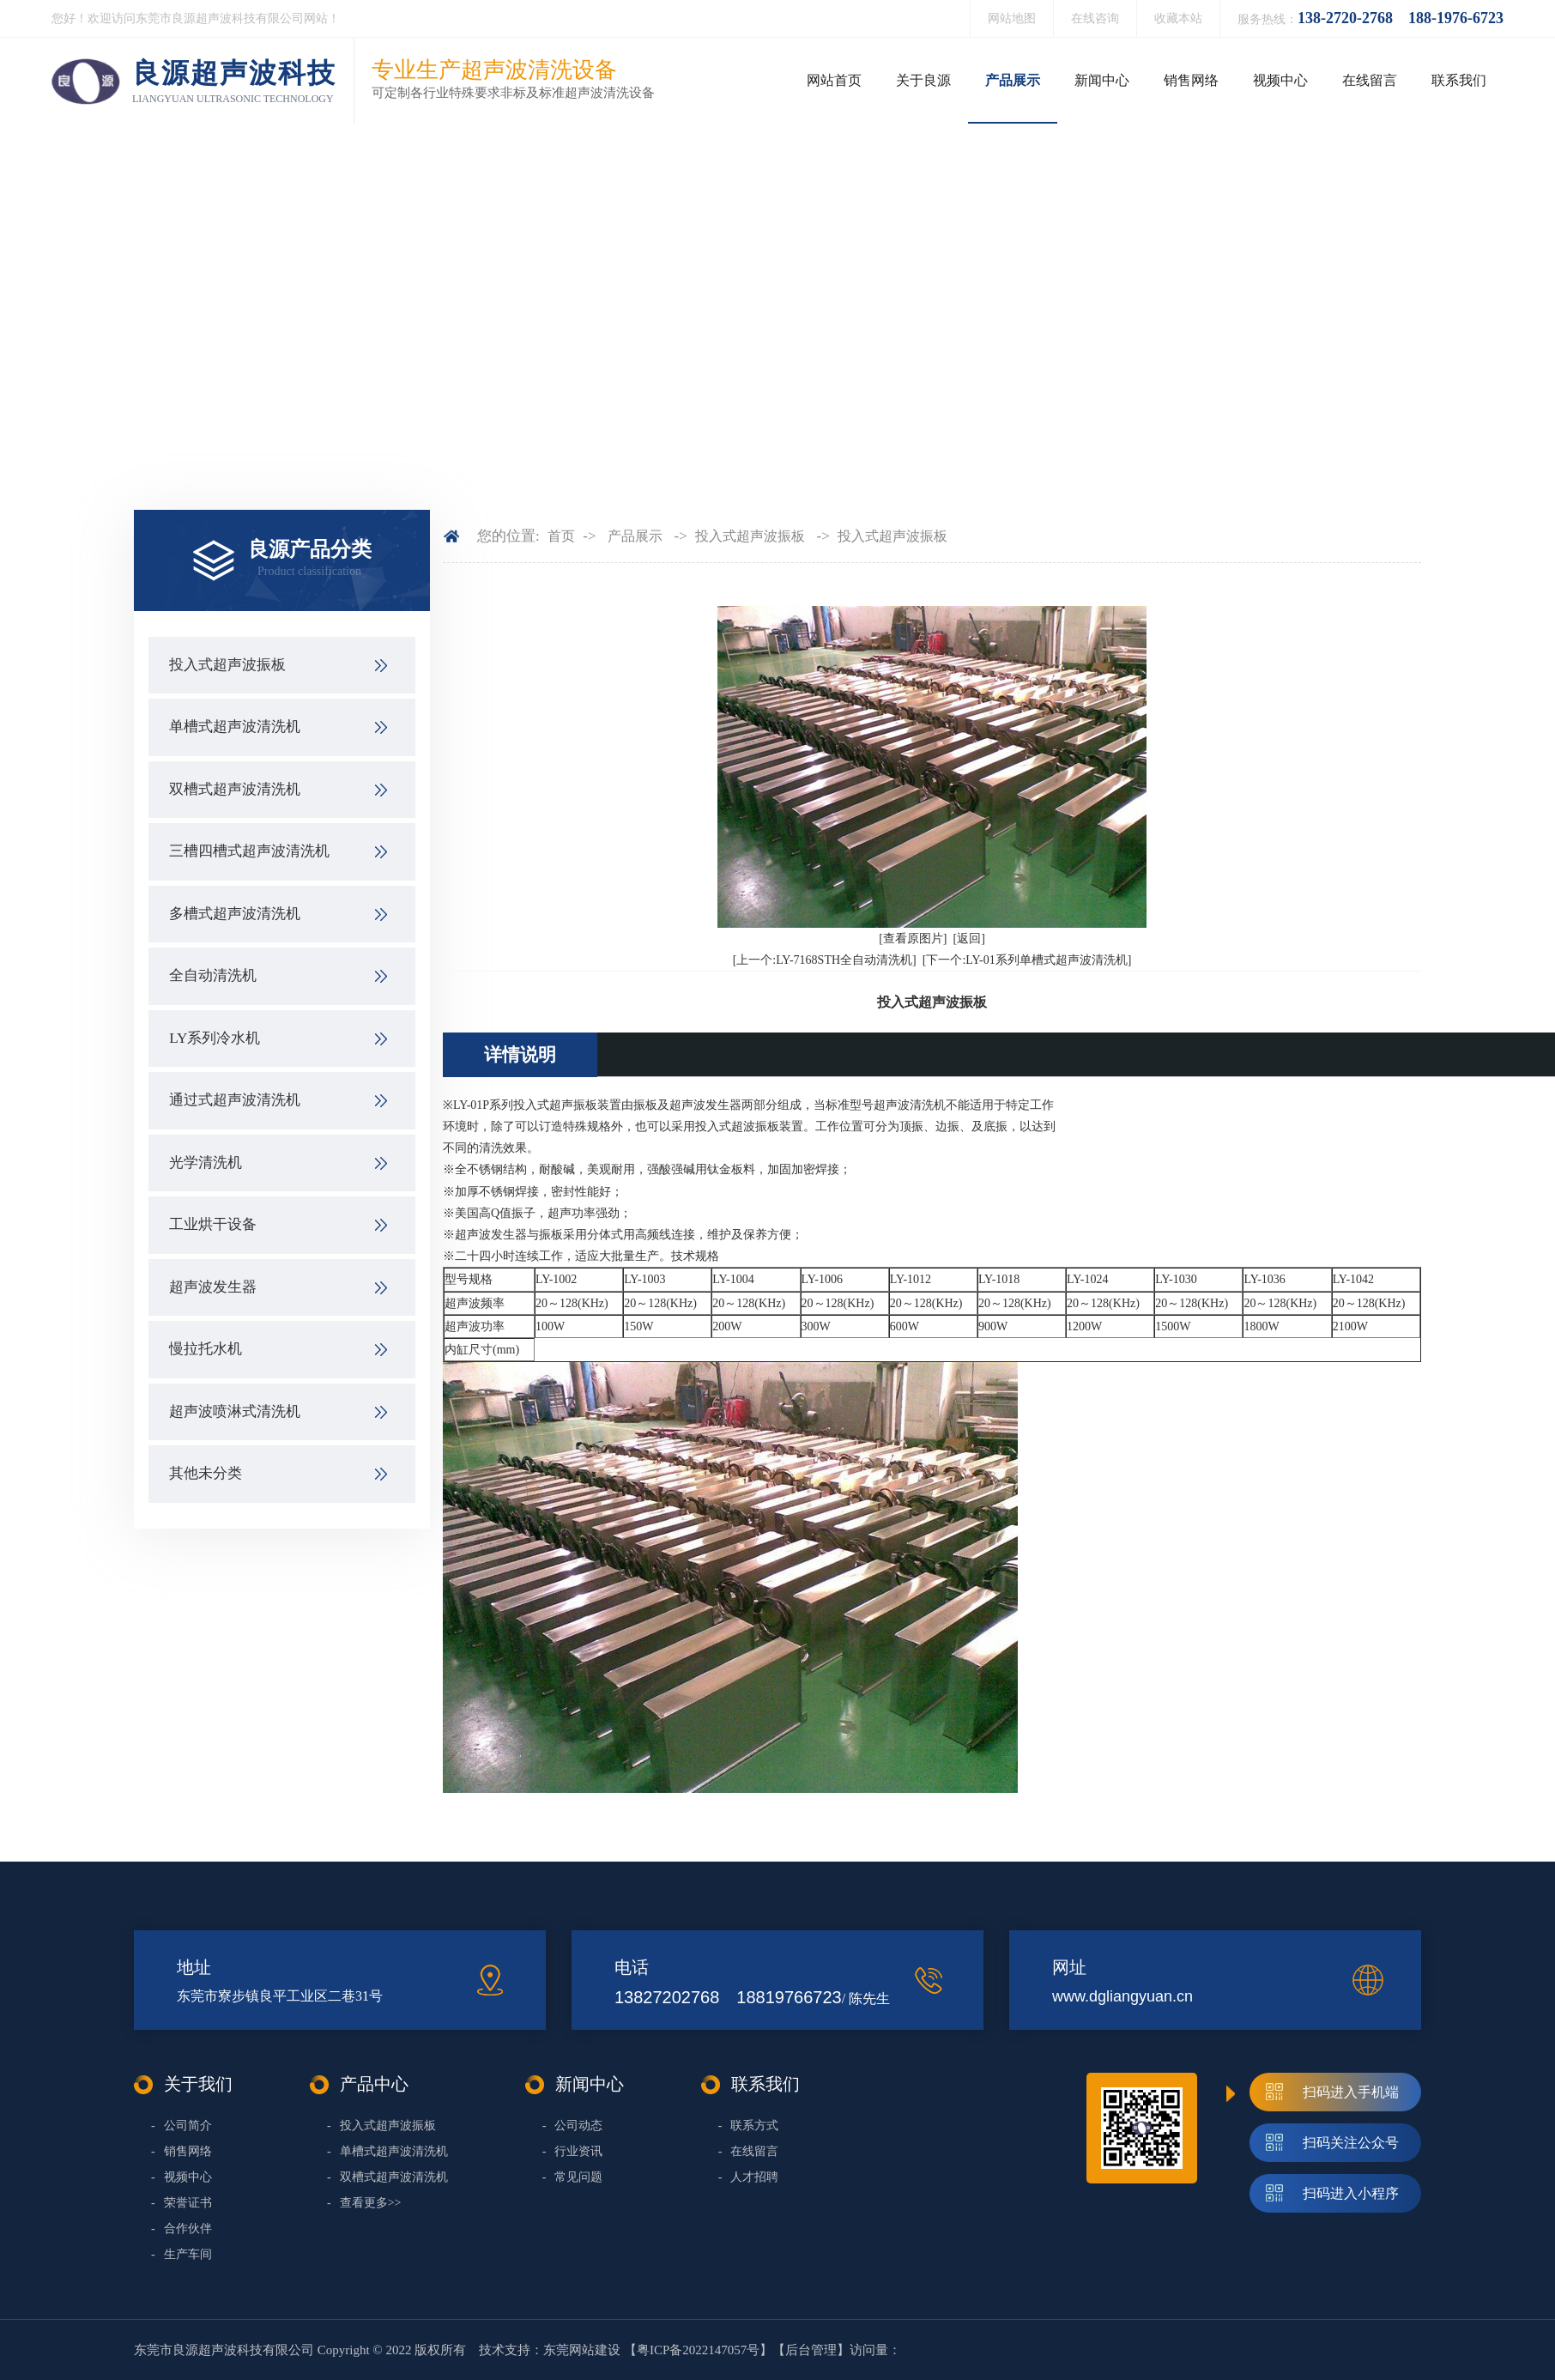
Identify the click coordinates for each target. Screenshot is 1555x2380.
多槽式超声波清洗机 (234, 913)
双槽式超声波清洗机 (234, 789)
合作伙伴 (181, 2228)
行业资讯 (572, 2151)
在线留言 (1369, 80)
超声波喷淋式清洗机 (234, 1411)
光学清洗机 (205, 1162)
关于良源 (923, 80)
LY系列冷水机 (214, 1038)
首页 (561, 536)
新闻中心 (1101, 80)
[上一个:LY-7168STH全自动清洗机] (825, 960)
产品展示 (1012, 80)
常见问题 (572, 2177)
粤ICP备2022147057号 (698, 2350)
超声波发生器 (213, 1287)
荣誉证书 (181, 2202)
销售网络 (1191, 80)
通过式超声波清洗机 (234, 1100)
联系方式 (748, 2125)
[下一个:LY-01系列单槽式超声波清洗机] (1027, 960)
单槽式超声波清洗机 (234, 726)
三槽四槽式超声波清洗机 (249, 851)
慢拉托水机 (205, 1349)
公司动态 (572, 2125)
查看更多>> (364, 2202)
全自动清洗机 (213, 975)
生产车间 (181, 2254)
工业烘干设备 (213, 1224)
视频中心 (1280, 80)
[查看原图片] (913, 938)
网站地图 (1012, 18)
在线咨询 (1095, 18)
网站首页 (834, 80)
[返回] (969, 938)
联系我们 (1458, 80)
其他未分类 (205, 1473)
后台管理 (811, 2350)
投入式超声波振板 (227, 665)
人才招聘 (748, 2177)
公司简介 (181, 2125)
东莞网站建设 (581, 2350)
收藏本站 (1178, 18)
